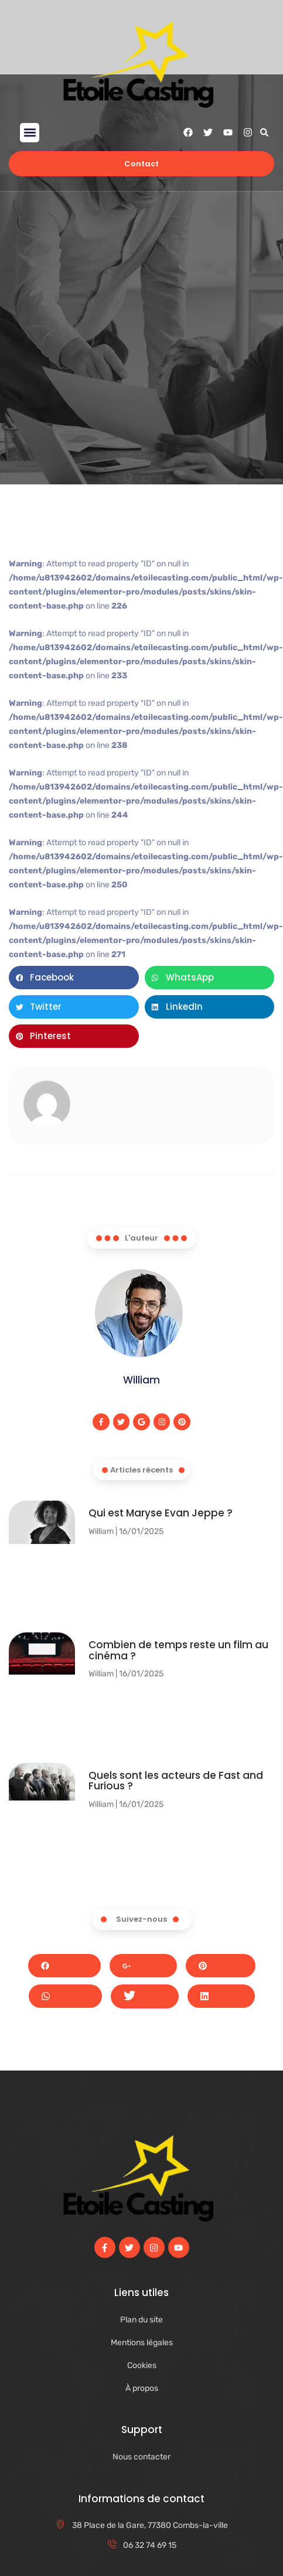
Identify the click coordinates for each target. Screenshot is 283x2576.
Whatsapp (65, 1996)
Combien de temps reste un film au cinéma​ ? (178, 1650)
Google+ (143, 1965)
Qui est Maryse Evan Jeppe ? (160, 1513)
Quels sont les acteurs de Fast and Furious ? (175, 1780)
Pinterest (221, 1965)
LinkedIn (221, 1996)
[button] (29, 132)
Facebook (64, 1965)
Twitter (145, 1996)
